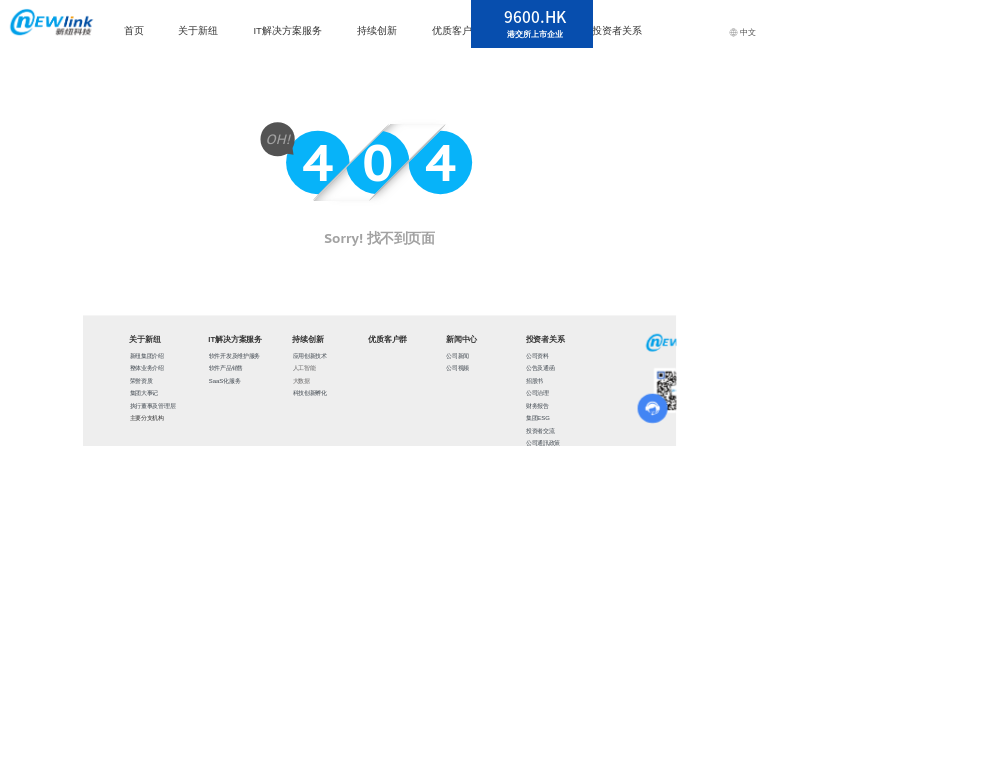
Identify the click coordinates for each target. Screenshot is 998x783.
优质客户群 (457, 30)
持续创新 (377, 30)
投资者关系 (617, 30)
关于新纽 (198, 30)
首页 (134, 30)
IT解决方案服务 (287, 30)
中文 (742, 32)
